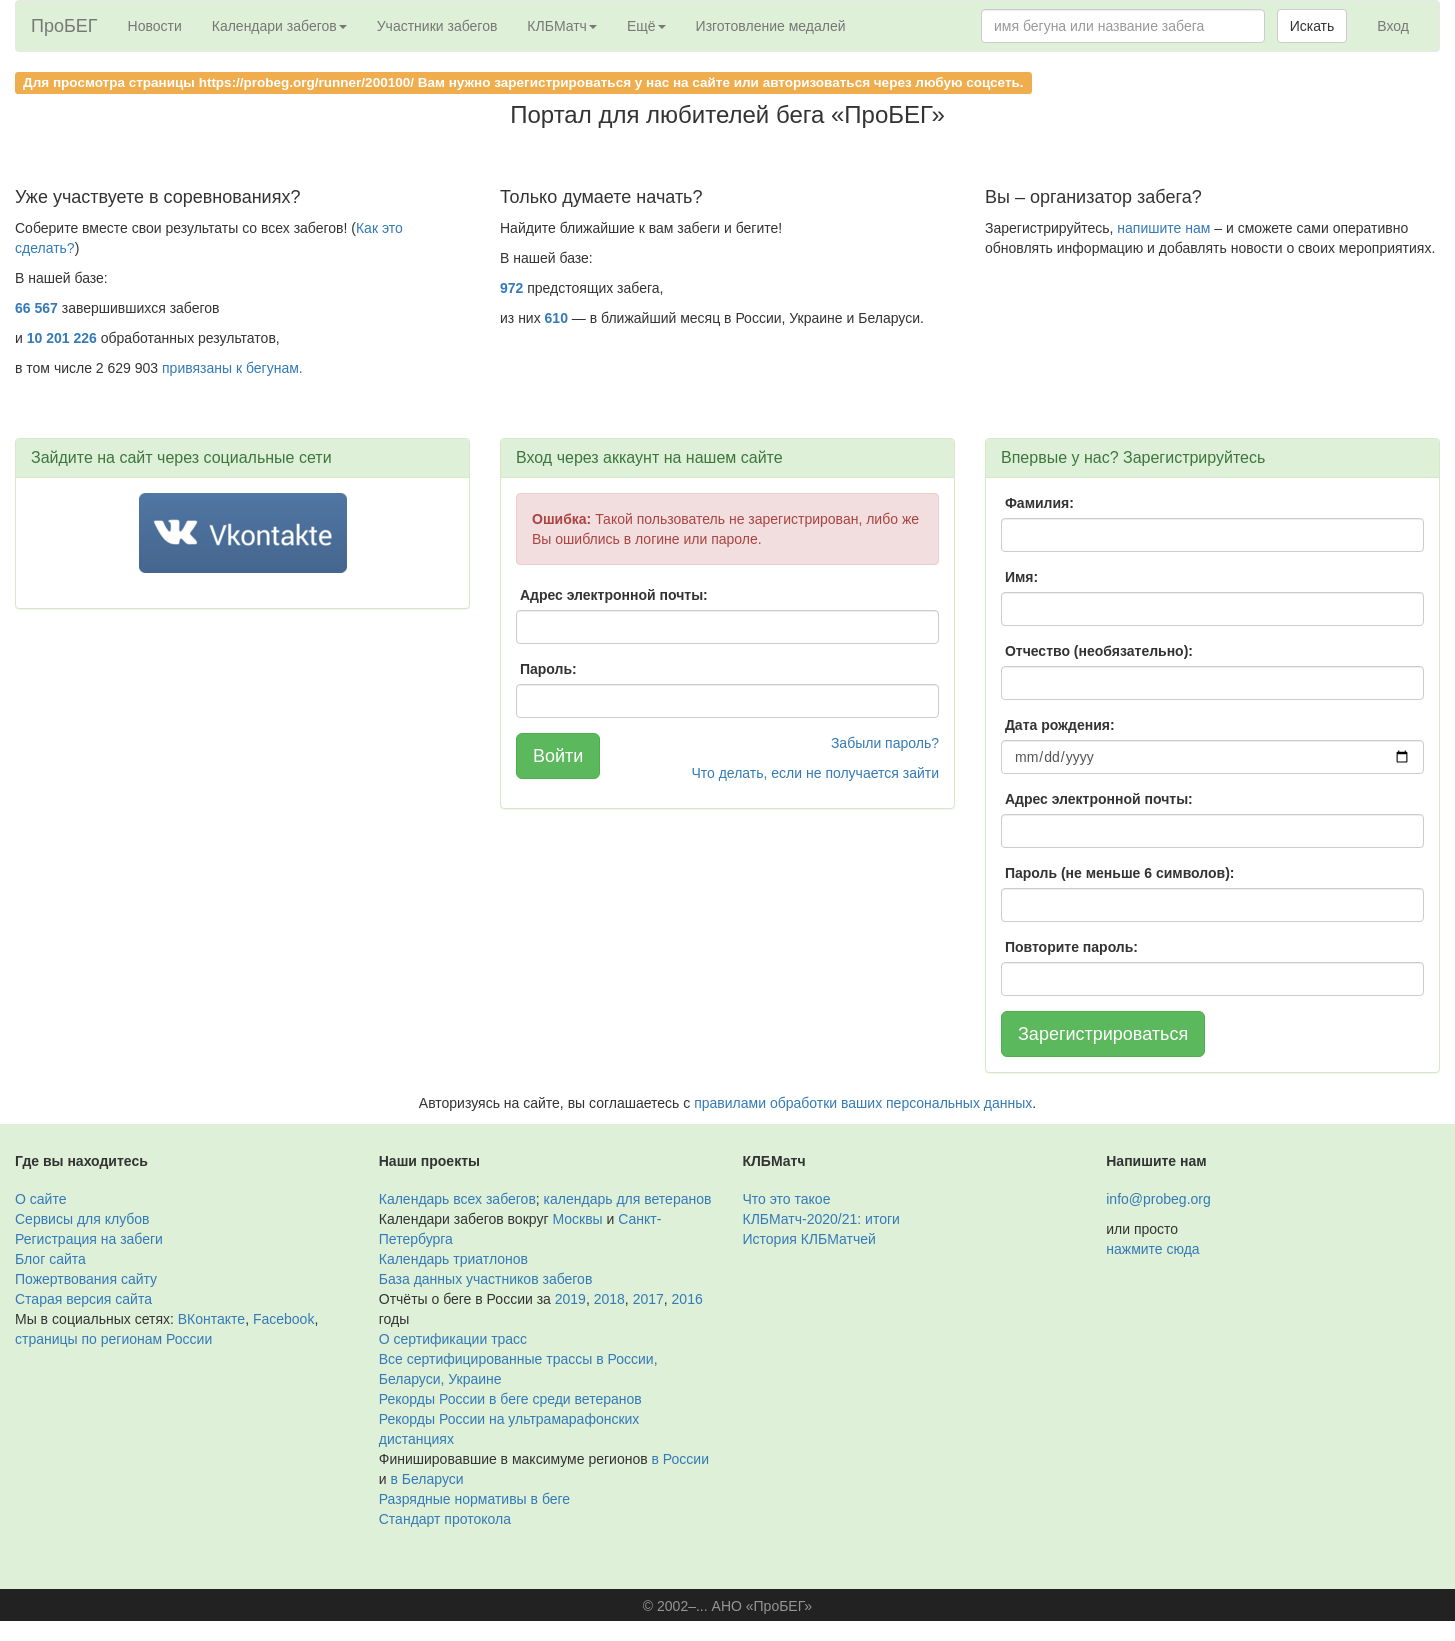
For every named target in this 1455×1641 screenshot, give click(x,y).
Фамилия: (1039, 503)
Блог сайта (50, 1259)
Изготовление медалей (771, 26)
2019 (570, 1299)
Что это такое (787, 1199)
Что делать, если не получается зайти (815, 773)
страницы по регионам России (113, 1339)
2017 (648, 1299)
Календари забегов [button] (279, 26)
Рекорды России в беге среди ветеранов (510, 1399)
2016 (687, 1299)
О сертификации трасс (453, 1339)
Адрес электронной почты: (614, 595)
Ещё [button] (646, 26)
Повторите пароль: (1071, 947)
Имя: (1021, 577)
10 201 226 (62, 338)
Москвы (577, 1219)
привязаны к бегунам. (232, 368)
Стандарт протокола (445, 1519)
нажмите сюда (1152, 1249)
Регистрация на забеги (89, 1239)
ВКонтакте (211, 1319)
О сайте (40, 1199)
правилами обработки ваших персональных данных (863, 1103)
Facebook (283, 1319)
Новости (155, 26)
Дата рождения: (1060, 725)
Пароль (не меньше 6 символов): (1120, 873)
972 (511, 288)
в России (680, 1459)
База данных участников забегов (486, 1279)
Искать (1312, 26)
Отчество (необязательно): (1099, 651)
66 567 (36, 308)
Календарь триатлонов (453, 1259)
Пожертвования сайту (86, 1279)
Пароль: (548, 669)
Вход (1393, 26)
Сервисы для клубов (82, 1219)
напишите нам (1163, 228)
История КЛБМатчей (809, 1239)
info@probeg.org (1158, 1199)
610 (556, 318)
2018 (609, 1299)
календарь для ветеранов (628, 1199)
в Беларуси (426, 1479)
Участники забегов (437, 26)
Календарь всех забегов (457, 1199)
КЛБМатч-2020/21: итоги (821, 1219)
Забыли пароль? (885, 743)
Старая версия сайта (83, 1299)
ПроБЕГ (64, 26)
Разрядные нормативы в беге (474, 1499)
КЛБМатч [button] (562, 26)
